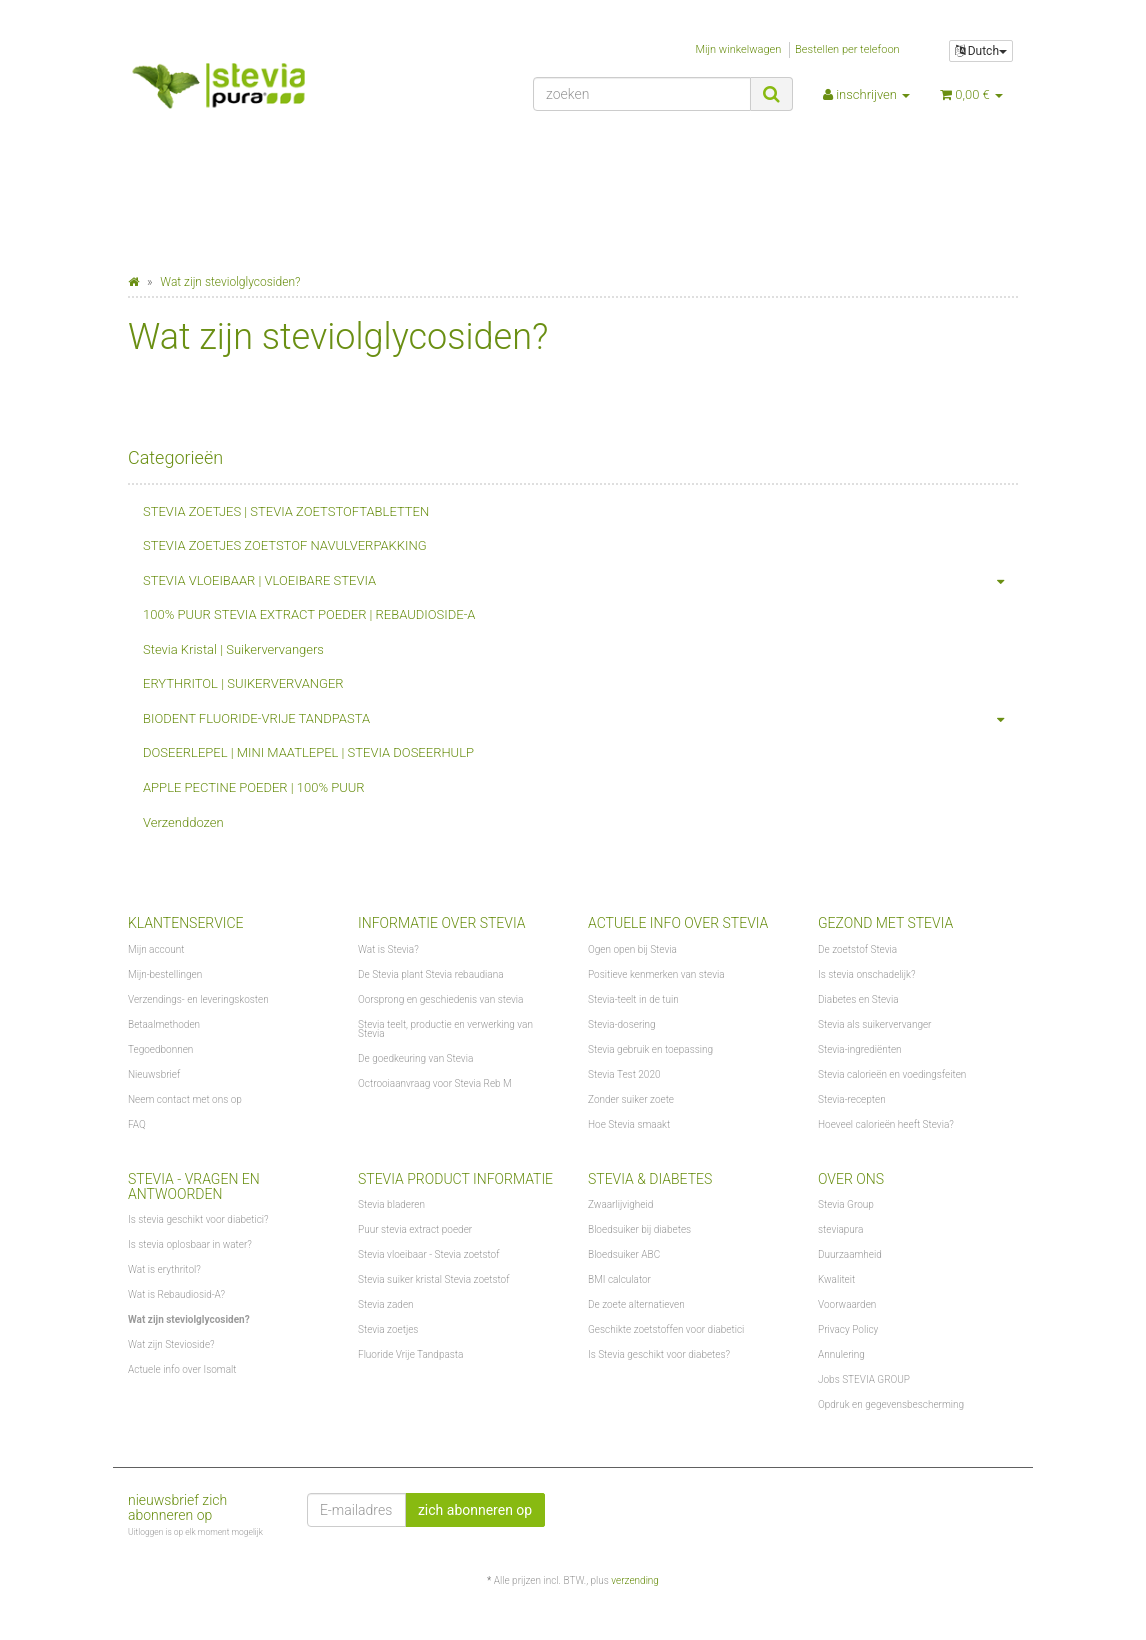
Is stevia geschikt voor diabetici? (198, 1219)
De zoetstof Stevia (857, 949)
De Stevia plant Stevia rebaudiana (431, 974)
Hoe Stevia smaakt (629, 1124)
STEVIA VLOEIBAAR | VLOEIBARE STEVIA (580, 581)
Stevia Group (846, 1204)
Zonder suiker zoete (631, 1099)
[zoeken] (642, 94)
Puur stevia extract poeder (415, 1229)
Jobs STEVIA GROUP (864, 1379)
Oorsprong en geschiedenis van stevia (440, 999)
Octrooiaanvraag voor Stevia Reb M (435, 1083)
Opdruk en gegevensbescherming (891, 1404)
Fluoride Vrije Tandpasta (410, 1354)
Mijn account (156, 949)
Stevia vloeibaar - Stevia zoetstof (429, 1254)
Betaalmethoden (164, 1024)
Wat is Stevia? (388, 949)
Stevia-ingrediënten (860, 1049)
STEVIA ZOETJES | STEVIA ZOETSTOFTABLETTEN (286, 511)
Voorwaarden (847, 1304)
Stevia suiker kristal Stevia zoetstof (433, 1279)
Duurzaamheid (850, 1254)
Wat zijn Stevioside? (171, 1344)
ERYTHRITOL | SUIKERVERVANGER (243, 683)
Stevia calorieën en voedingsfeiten (892, 1074)
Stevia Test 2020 (624, 1074)
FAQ (137, 1124)
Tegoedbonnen (160, 1049)
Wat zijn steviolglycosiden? (189, 1319)
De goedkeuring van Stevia (415, 1058)
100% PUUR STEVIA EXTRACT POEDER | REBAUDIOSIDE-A (309, 614)
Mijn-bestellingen (165, 974)
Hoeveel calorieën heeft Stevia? (886, 1124)
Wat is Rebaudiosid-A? (176, 1294)
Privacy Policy (848, 1329)
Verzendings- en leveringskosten (198, 999)
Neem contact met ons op (185, 1099)
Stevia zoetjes (388, 1329)
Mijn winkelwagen (739, 49)
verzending (635, 1580)
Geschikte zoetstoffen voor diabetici (666, 1329)
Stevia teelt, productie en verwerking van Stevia (445, 1029)
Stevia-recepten (852, 1099)
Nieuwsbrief (154, 1074)
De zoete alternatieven (636, 1304)
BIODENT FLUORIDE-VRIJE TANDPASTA (580, 719)
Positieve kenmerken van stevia (656, 974)
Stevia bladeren (391, 1204)
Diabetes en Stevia (858, 999)
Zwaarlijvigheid (620, 1204)
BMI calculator (619, 1279)
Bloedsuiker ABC (624, 1254)
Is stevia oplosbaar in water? (190, 1244)
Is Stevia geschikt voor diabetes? (659, 1354)
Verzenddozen (183, 822)
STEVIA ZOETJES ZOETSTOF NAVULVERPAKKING (285, 545)
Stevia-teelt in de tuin (633, 999)
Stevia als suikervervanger (874, 1024)
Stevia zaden (386, 1304)
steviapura (840, 1229)
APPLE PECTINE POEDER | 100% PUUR (254, 787)
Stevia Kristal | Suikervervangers (233, 649)
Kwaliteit (836, 1279)
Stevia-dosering (622, 1024)
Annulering (841, 1354)
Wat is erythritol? (164, 1269)
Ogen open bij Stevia (632, 949)
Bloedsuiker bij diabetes (639, 1229)
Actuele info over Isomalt (182, 1369)
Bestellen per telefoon (847, 49)
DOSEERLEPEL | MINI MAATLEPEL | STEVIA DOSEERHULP (308, 752)
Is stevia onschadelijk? (867, 974)
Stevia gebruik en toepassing (650, 1049)
